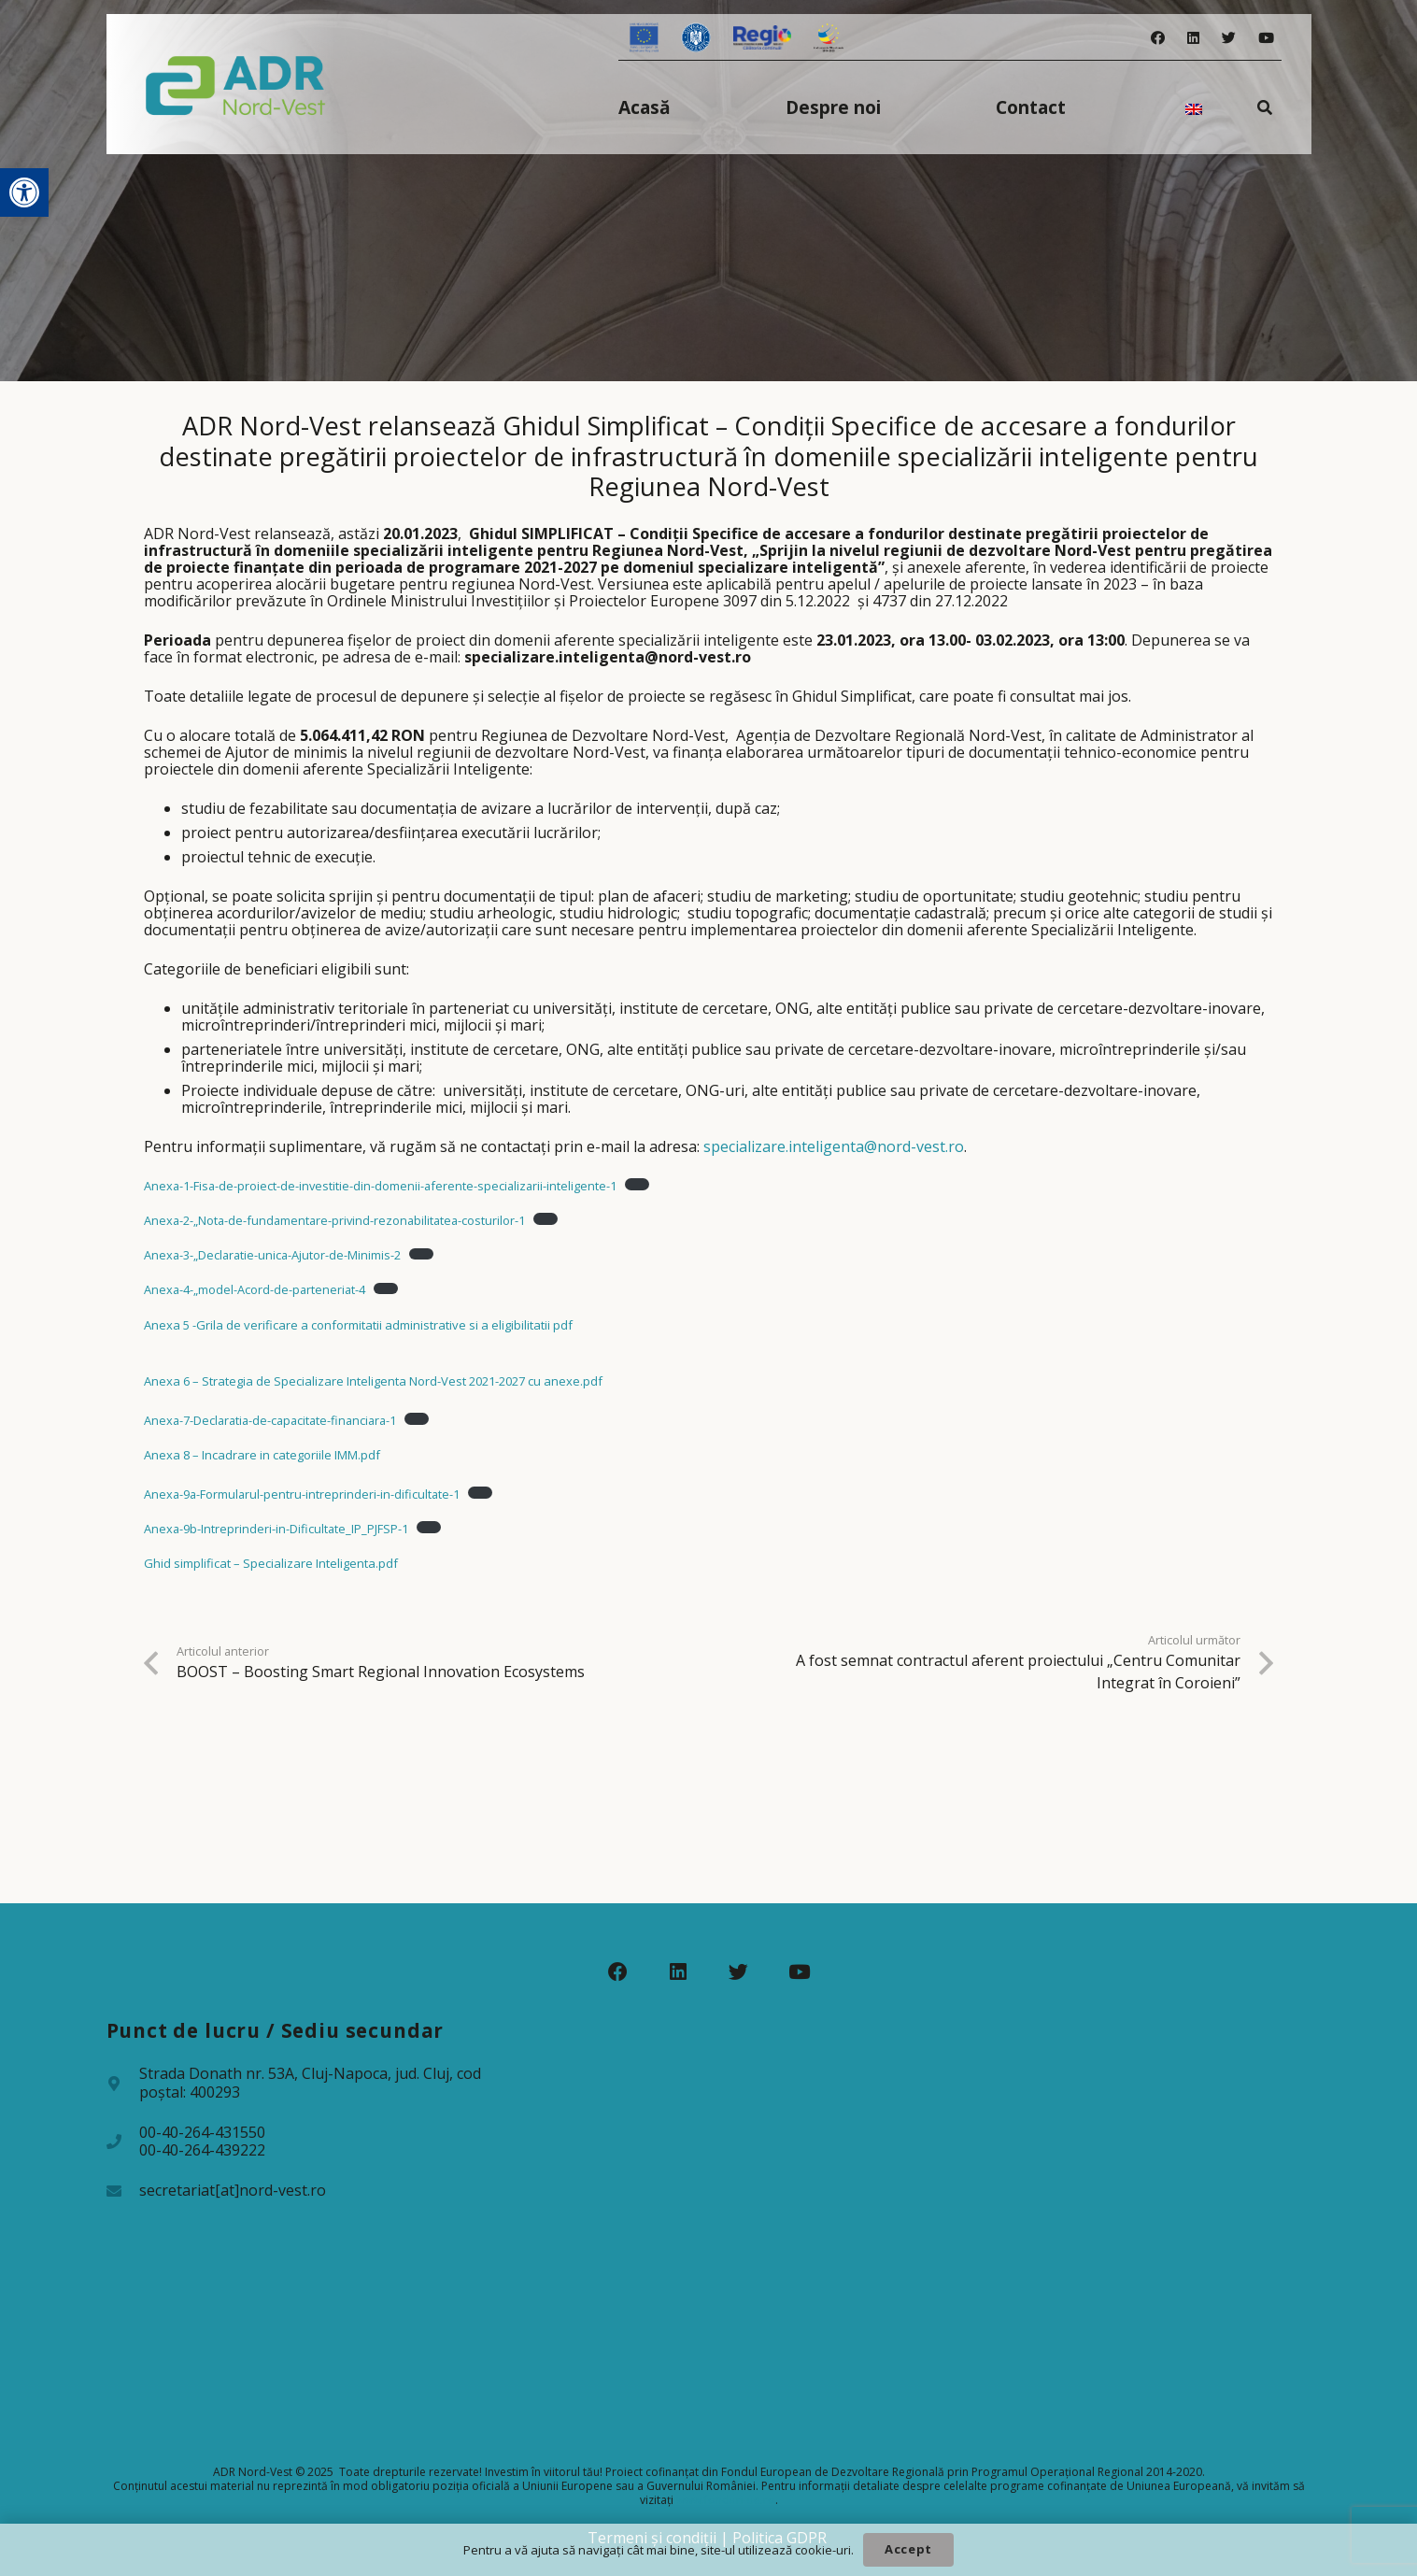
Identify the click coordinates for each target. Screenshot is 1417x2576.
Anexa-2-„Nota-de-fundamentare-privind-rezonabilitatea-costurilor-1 (334, 1220)
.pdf (591, 1381)
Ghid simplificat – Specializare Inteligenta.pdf (271, 1563)
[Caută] (1264, 107)
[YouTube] (1266, 38)
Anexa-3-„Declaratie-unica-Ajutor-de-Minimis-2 (272, 1254)
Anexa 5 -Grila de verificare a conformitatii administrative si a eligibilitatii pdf (358, 1324)
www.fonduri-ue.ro (725, 2500)
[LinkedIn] (1193, 38)
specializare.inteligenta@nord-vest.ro (833, 1146)
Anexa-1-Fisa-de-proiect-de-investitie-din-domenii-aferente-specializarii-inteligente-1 (380, 1185)
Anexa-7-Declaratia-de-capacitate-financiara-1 (270, 1420)
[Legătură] (235, 84)
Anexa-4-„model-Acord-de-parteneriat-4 (254, 1289)
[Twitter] (1229, 38)
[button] (24, 192)
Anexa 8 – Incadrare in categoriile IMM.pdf (262, 1454)
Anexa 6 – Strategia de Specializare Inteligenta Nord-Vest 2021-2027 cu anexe (362, 1381)
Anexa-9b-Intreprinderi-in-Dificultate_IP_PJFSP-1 (276, 1528)
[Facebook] (1158, 38)
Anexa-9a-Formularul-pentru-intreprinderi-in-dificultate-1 (302, 1494)
